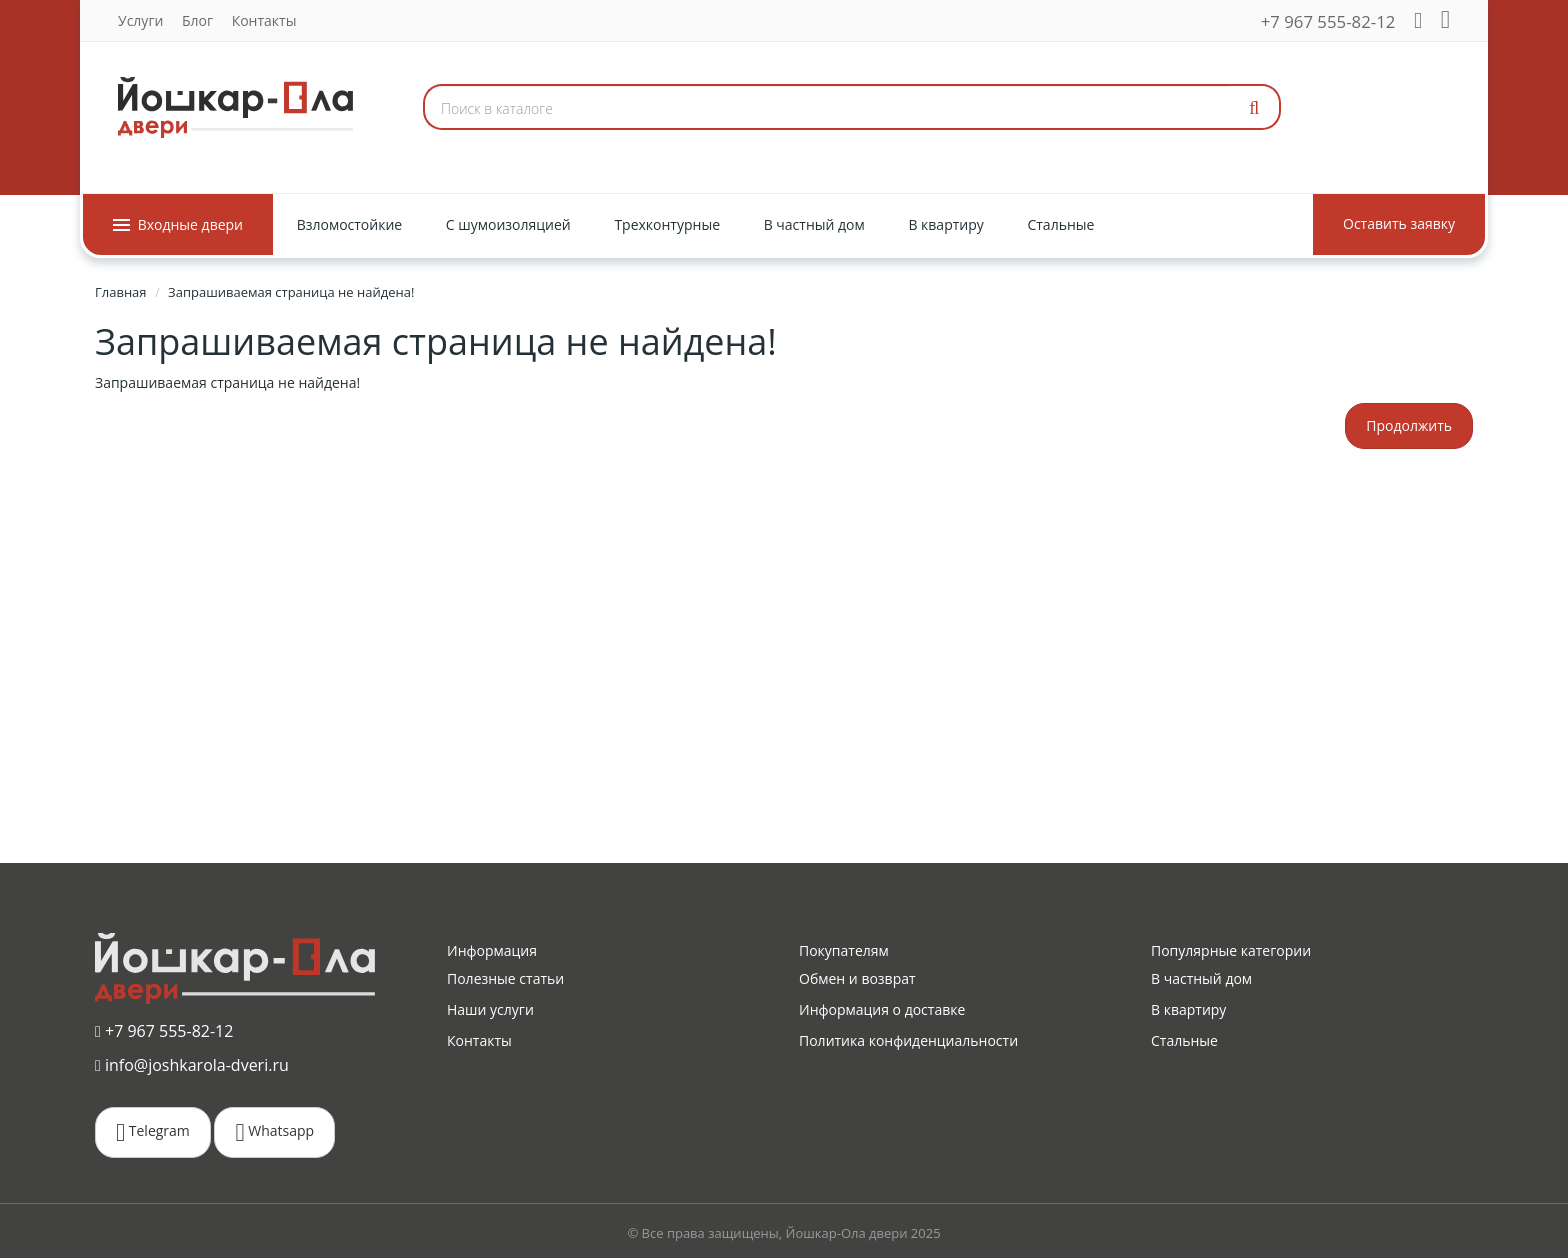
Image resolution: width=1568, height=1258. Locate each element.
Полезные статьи (505, 978)
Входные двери (178, 224)
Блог (197, 20)
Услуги (140, 20)
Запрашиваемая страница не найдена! (291, 292)
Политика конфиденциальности (908, 1040)
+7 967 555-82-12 (1328, 21)
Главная (121, 292)
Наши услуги (490, 1009)
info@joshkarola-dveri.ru (192, 1065)
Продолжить (1409, 425)
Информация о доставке (882, 1009)
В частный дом (1201, 978)
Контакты (264, 20)
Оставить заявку (1399, 223)
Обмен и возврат (857, 978)
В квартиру (1188, 1009)
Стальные (1184, 1040)
